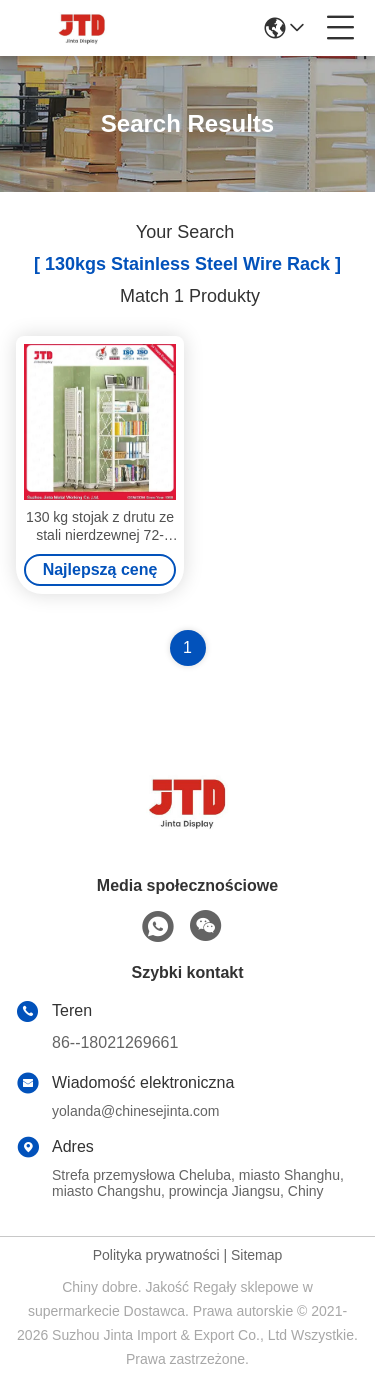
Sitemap (256, 1255)
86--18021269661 (115, 1042)
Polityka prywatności (156, 1255)
